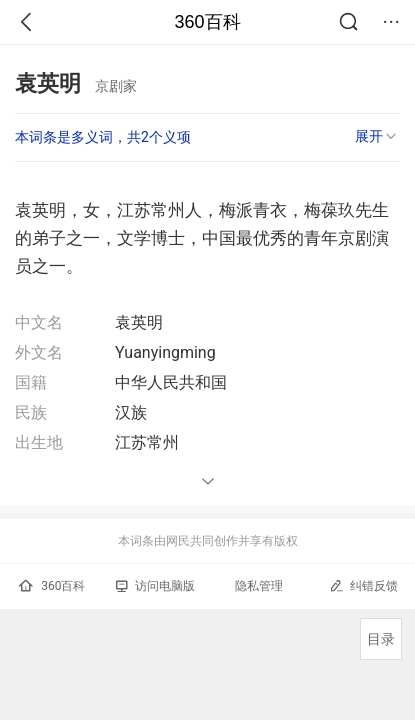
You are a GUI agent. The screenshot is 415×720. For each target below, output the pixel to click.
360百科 (207, 22)
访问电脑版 (155, 586)
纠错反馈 (363, 585)
